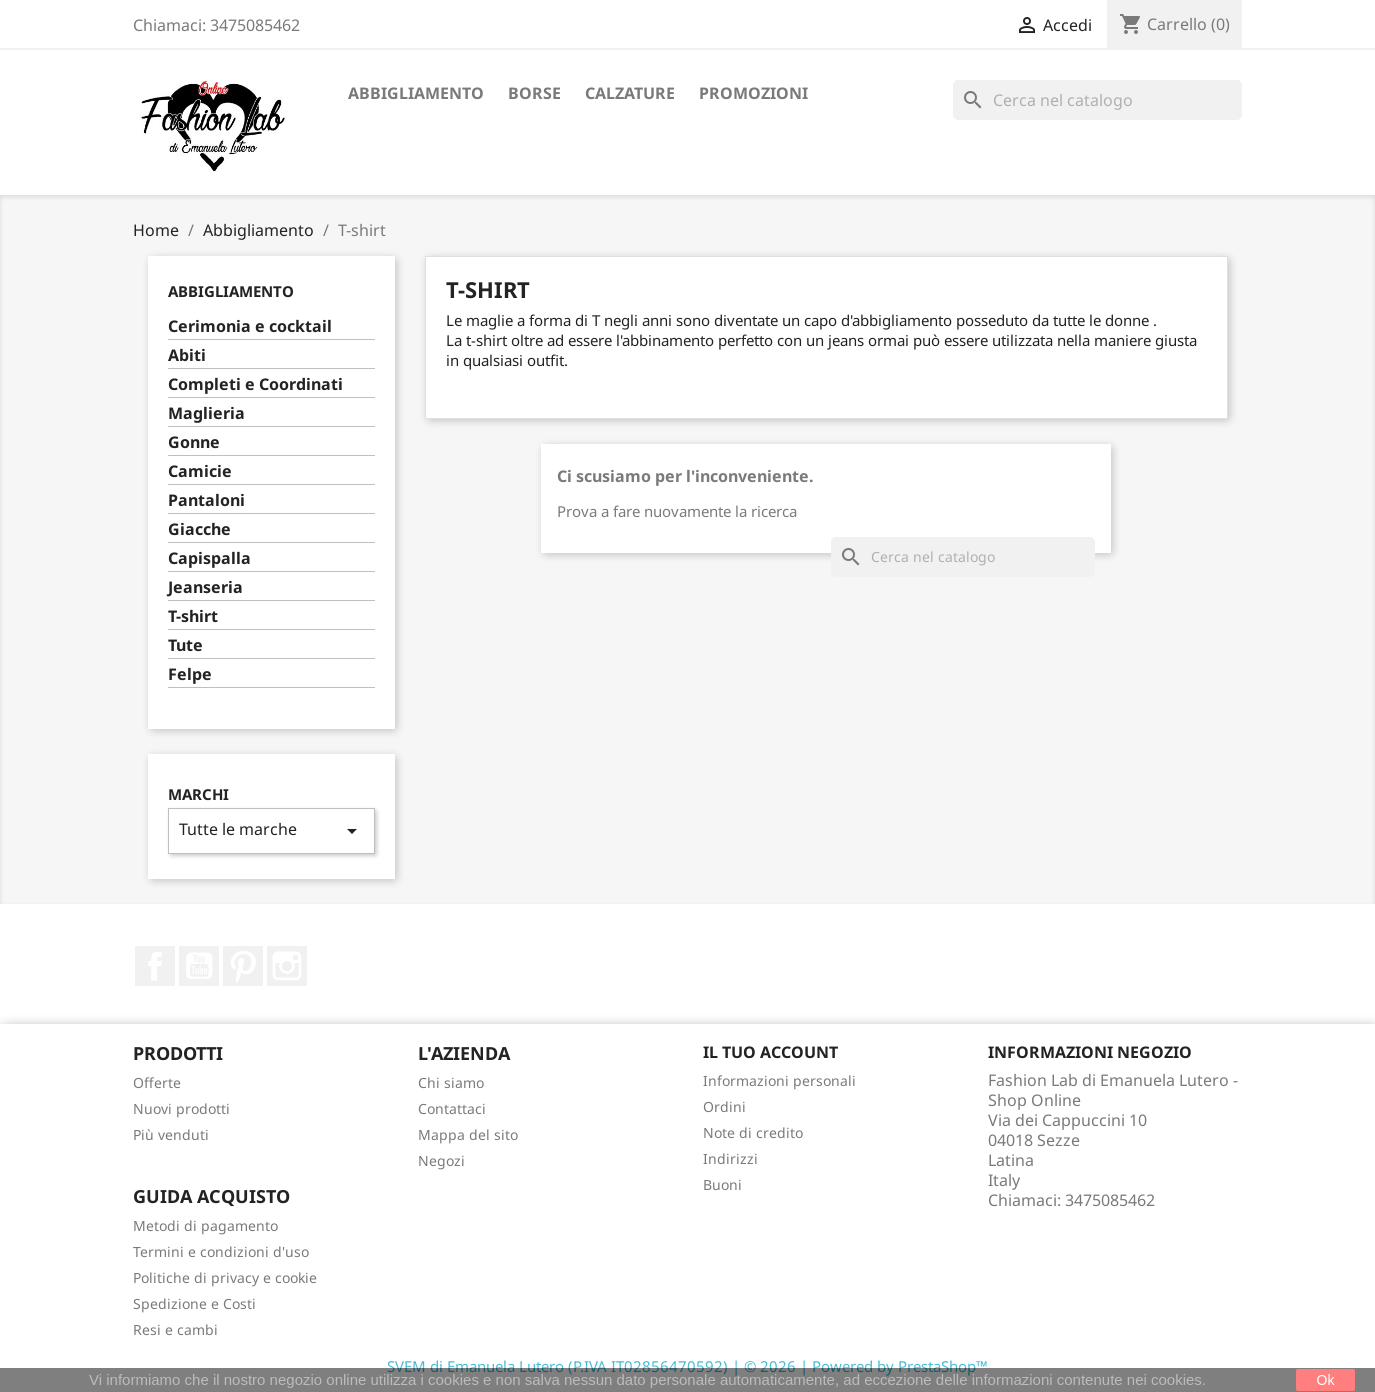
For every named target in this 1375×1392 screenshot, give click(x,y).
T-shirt (193, 616)
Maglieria (206, 413)
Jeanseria (205, 587)
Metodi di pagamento (205, 1225)
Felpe (190, 674)
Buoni (722, 1184)
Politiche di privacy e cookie (225, 1277)
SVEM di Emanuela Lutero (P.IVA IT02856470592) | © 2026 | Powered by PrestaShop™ (687, 1366)
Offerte (157, 1082)
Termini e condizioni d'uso (221, 1251)
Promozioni (753, 93)
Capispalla (209, 558)
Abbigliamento (416, 93)
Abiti (187, 355)
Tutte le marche (272, 830)
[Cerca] (1097, 100)
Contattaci (452, 1108)
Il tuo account (770, 1052)
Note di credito (753, 1132)
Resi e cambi (175, 1329)
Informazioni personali (779, 1080)
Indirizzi (730, 1158)
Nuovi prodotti (181, 1108)
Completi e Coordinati (255, 384)
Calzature (630, 93)
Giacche (199, 529)
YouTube (199, 966)
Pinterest (243, 966)
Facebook (155, 966)
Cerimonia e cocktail (250, 326)
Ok (1326, 1380)
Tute (185, 645)
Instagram (287, 966)
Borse (534, 93)
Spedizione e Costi (194, 1303)
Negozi (441, 1160)
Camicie (200, 471)
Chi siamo (451, 1082)
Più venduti (171, 1134)
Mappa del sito (468, 1134)
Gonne (194, 442)
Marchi (198, 794)
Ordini (724, 1106)
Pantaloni (206, 500)
